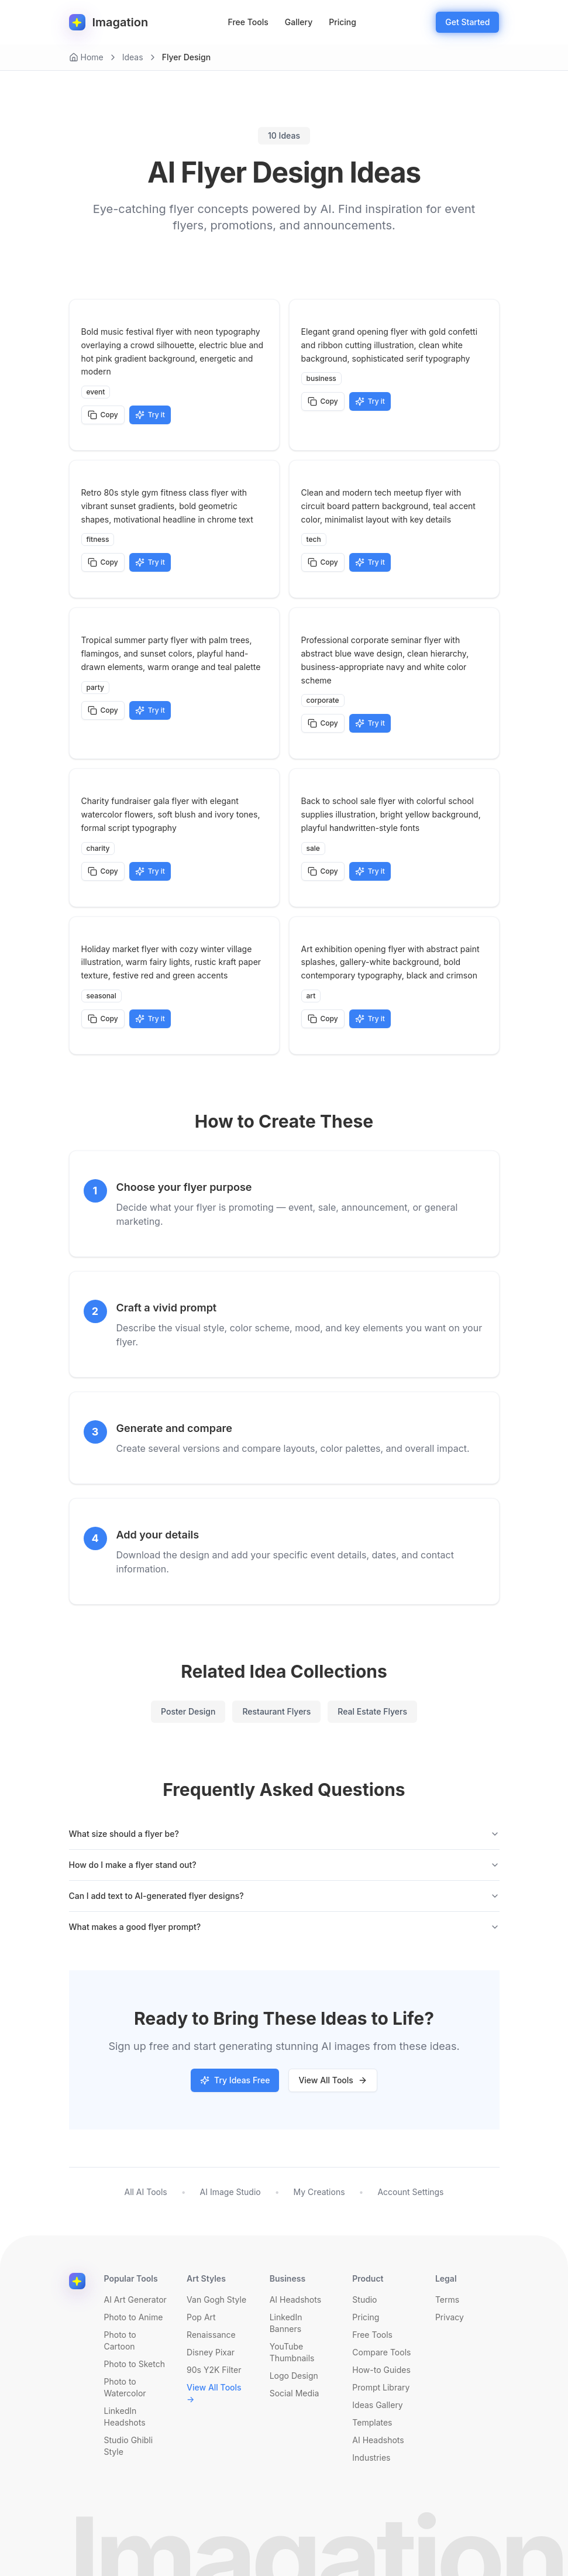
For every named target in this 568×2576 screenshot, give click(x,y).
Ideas (132, 57)
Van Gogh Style (216, 2299)
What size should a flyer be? (284, 1834)
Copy (103, 415)
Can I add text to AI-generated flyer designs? (284, 1896)
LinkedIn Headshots (125, 2416)
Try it (150, 415)
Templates (372, 2422)
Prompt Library (380, 2387)
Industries (371, 2457)
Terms (447, 2299)
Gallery (298, 22)
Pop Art (201, 2317)
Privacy (449, 2317)
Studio (364, 2299)
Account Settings (410, 2192)
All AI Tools (145, 2192)
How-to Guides (381, 2370)
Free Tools (248, 22)
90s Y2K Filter (214, 2370)
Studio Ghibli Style (128, 2446)
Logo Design (294, 2376)
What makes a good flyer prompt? (284, 1927)
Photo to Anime (133, 2317)
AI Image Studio (230, 2192)
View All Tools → (214, 2393)
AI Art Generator (135, 2299)
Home (86, 57)
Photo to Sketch (134, 2364)
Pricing (342, 22)
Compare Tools (381, 2352)
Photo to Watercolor (125, 2387)
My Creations (319, 2192)
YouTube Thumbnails (292, 2352)
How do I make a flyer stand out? (284, 1865)
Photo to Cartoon (120, 2340)
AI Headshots (295, 2299)
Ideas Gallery (377, 2405)
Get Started (467, 22)
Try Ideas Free (235, 2080)
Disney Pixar (211, 2352)
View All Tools (332, 2080)
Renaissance (211, 2335)
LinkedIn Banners (286, 2323)
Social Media (294, 2393)
